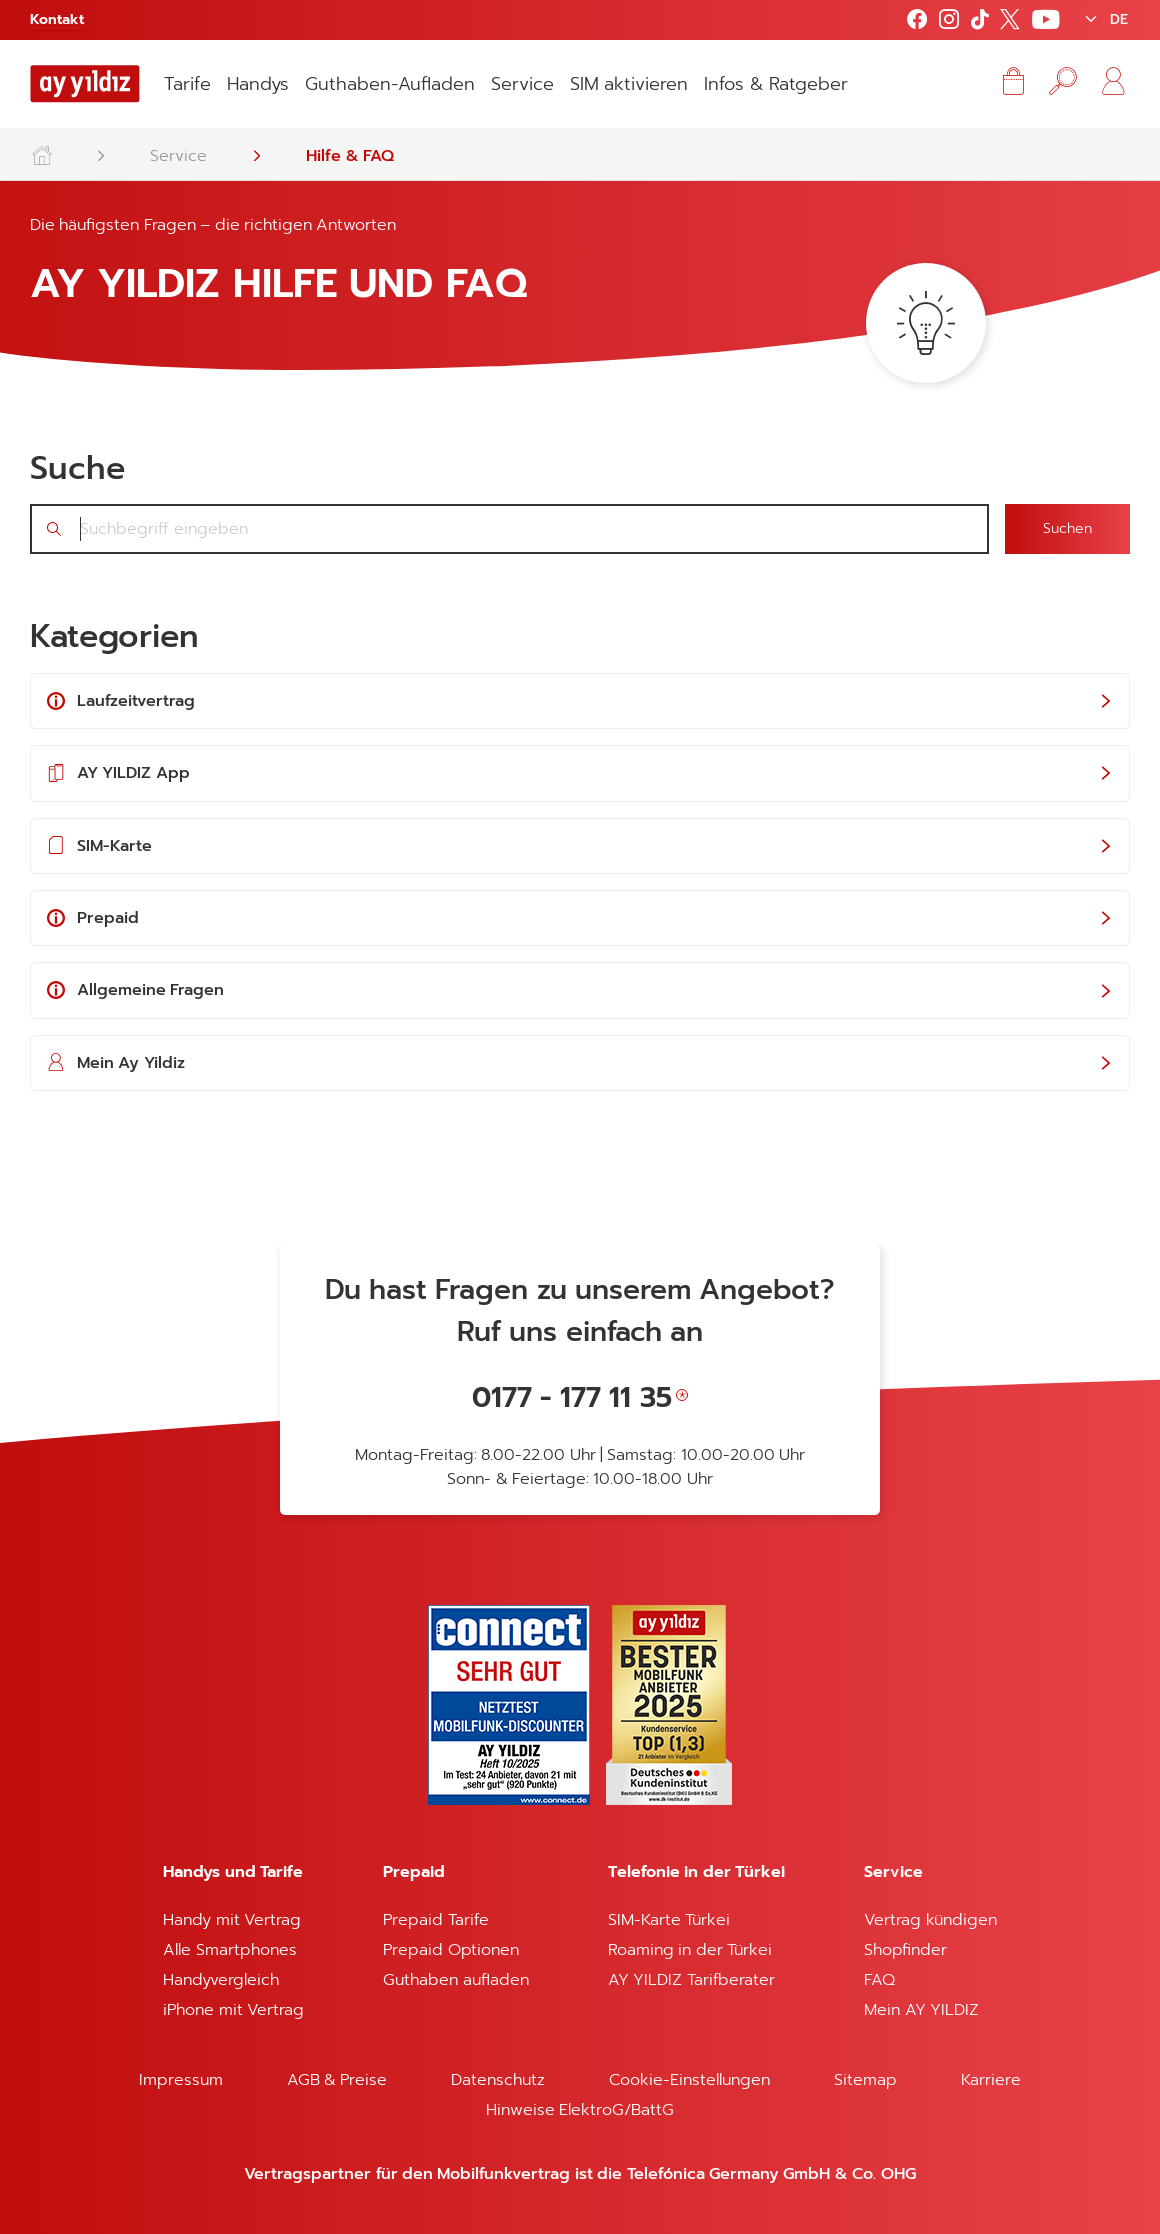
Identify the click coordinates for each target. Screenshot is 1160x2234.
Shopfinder (905, 1950)
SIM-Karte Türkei (669, 1920)
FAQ (879, 1980)
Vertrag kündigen (930, 1920)
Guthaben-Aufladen (390, 84)
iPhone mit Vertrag (233, 2010)
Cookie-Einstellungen (689, 2080)
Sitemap (865, 2080)
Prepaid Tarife (435, 1920)
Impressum (181, 2080)
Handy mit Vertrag (232, 1920)
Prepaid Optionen (450, 1950)
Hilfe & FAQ (350, 156)
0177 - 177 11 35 (572, 1397)
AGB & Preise (337, 2080)
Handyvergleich (221, 1980)
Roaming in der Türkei (690, 1950)
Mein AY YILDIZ (921, 2010)
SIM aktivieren (629, 84)
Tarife (187, 84)
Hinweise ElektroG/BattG (580, 2110)
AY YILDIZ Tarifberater (691, 1980)
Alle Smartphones (229, 1950)
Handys (258, 84)
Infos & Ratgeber (776, 84)
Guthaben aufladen (455, 1980)
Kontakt (57, 19)
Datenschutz (498, 2080)
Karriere (991, 2080)
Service (522, 84)
